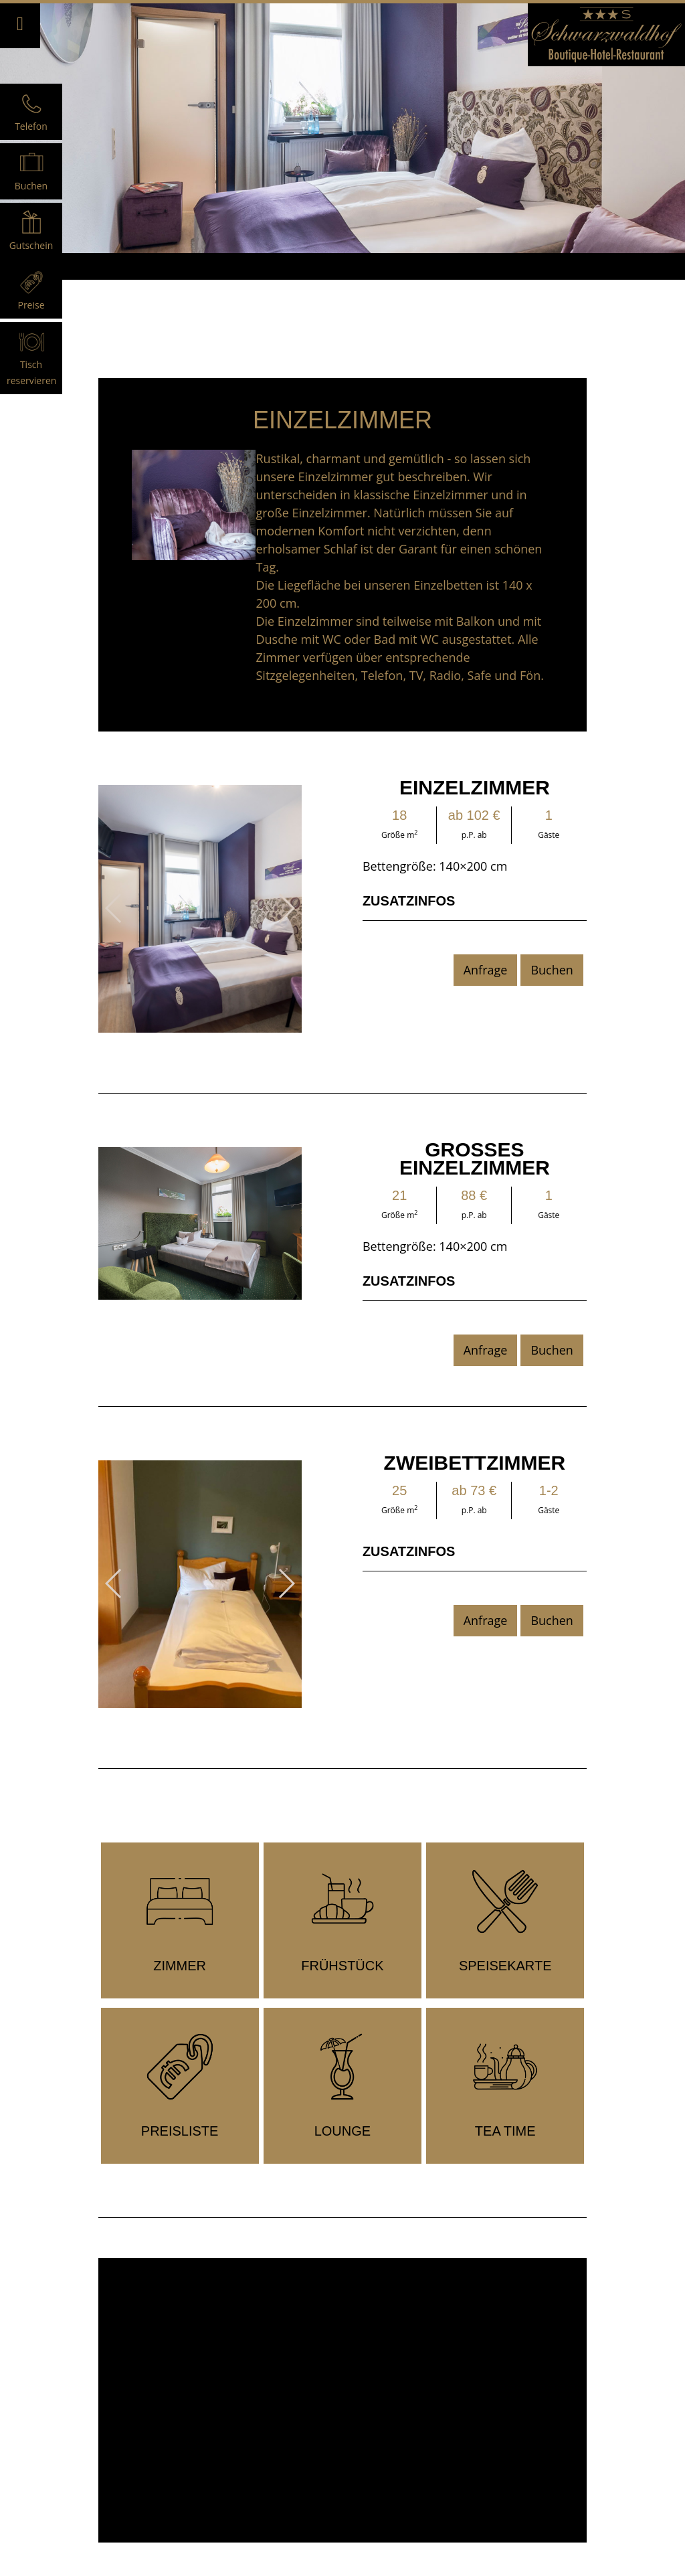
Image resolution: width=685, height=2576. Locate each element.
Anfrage (486, 970)
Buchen (551, 970)
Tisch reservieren (31, 364)
